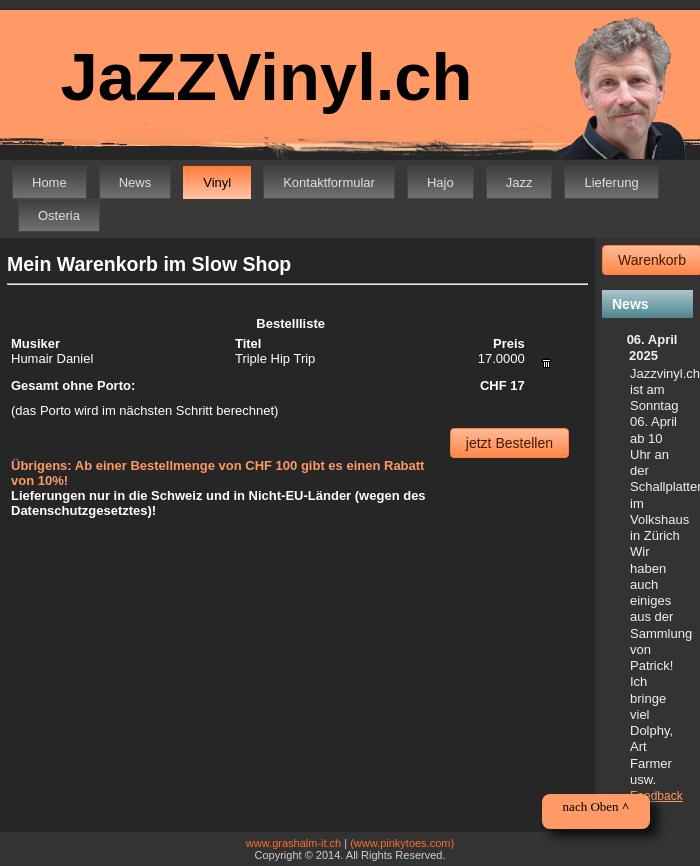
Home (49, 182)
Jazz (519, 182)
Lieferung (611, 182)
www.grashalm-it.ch (293, 843)
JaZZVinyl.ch (266, 76)
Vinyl (217, 182)
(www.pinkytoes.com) (402, 843)
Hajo (440, 182)
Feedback (656, 796)
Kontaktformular (329, 182)
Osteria (59, 215)
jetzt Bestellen (509, 443)
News (135, 182)
